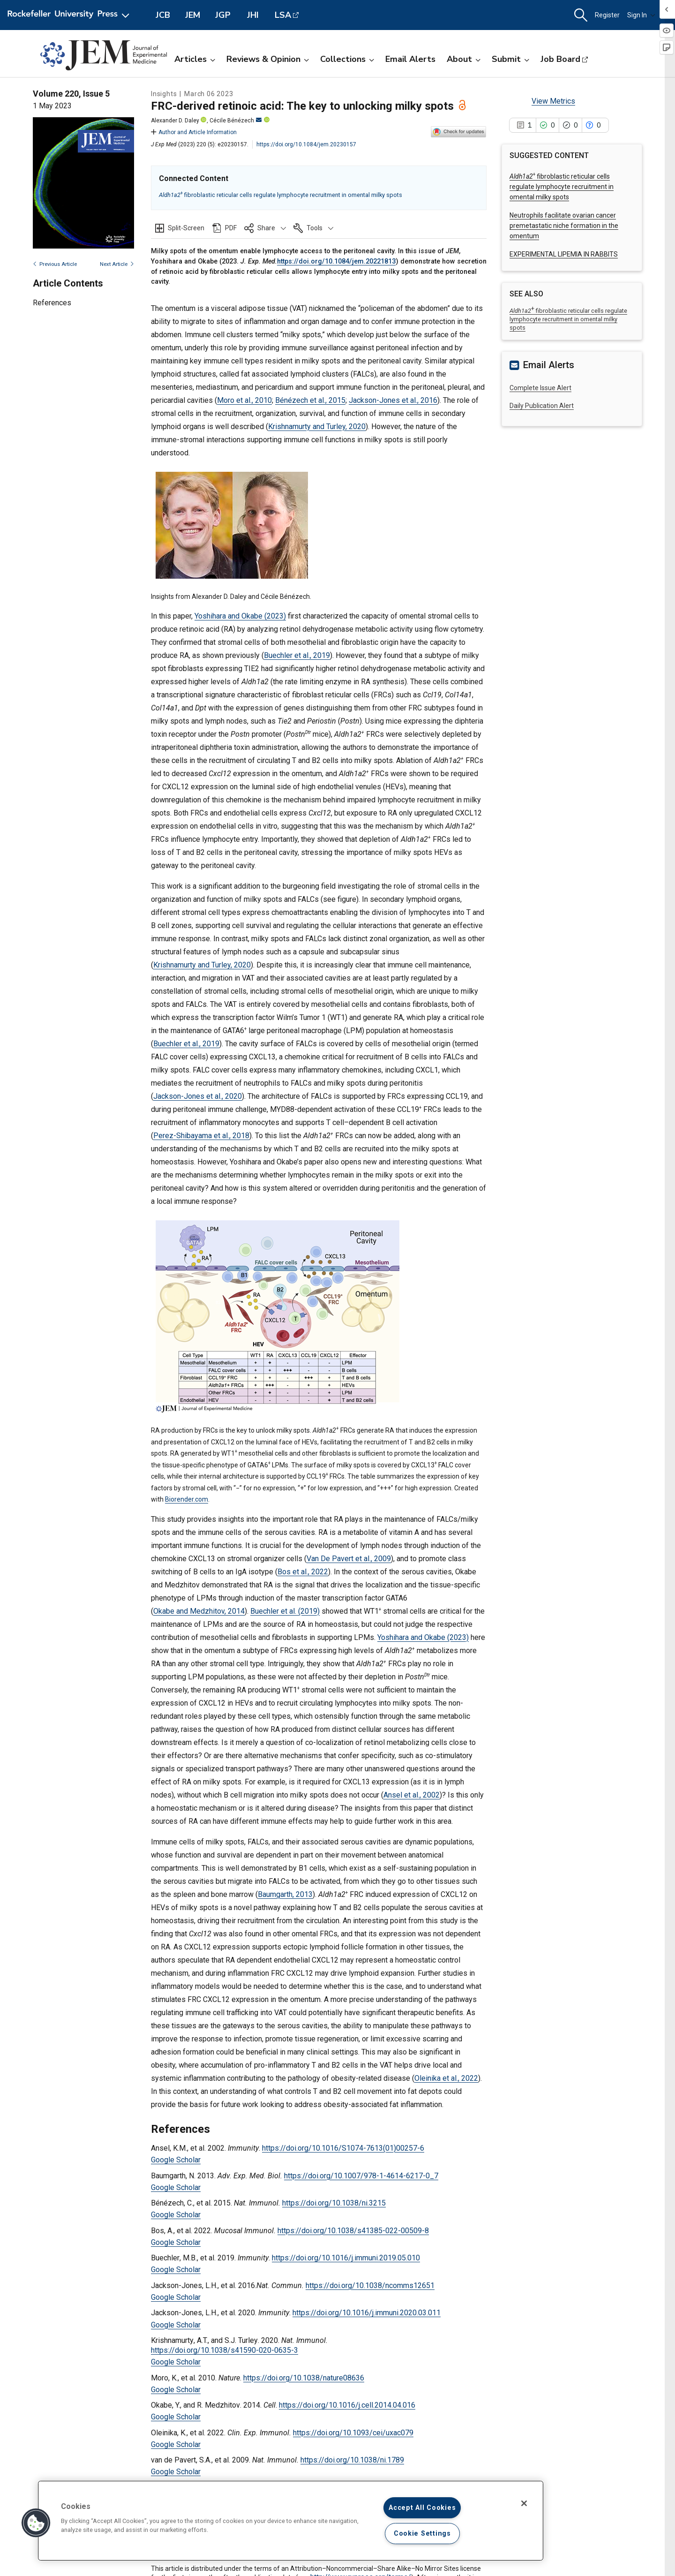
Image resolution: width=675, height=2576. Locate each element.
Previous (55, 264)
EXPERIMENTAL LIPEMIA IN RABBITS (564, 254)
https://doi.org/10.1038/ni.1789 (352, 2459)
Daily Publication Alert (542, 405)
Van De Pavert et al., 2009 (349, 1558)
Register (607, 15)
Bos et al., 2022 (303, 1571)
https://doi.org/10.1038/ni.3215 (334, 2202)
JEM (192, 15)
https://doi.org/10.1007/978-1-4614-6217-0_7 (361, 2175)
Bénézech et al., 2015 (310, 400)
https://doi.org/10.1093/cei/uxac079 (353, 2432)
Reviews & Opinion (267, 59)
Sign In (641, 15)
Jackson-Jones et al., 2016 (393, 400)
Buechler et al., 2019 (297, 655)
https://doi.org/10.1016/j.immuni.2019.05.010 (346, 2257)
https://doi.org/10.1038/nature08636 (303, 2377)
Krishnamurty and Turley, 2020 (317, 426)
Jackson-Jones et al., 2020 (197, 1096)
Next (117, 264)
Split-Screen (186, 228)
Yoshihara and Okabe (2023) (240, 616)
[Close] (524, 2503)
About (463, 59)
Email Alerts (410, 59)
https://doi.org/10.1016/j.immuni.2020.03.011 (366, 2312)
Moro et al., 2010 (244, 400)
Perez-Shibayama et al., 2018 (201, 1135)
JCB (163, 15)
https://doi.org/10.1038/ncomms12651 (370, 2285)
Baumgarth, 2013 (285, 1894)
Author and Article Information (194, 132)
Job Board (560, 59)
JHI (253, 15)
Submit (510, 59)
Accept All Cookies (422, 2508)
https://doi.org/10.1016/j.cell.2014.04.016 (347, 2405)
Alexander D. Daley (175, 120)
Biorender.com (186, 1499)
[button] (580, 15)
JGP (223, 15)
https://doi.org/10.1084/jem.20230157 (306, 144)
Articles (194, 59)
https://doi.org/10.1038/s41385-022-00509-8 (353, 2230)
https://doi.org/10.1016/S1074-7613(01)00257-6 (343, 2148)
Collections (347, 59)
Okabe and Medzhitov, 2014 (199, 1611)
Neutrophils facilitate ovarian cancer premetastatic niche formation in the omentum (564, 226)
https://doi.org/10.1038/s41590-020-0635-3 (224, 2350)
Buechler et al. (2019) (285, 1611)
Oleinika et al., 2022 (446, 2078)
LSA (283, 15)
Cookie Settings (422, 2534)
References (52, 302)
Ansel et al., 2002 (411, 1794)
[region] (291, 2520)
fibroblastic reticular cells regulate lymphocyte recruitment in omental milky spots (280, 194)
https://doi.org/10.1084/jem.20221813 (336, 261)
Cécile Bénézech (236, 120)
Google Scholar (176, 2159)
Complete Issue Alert (540, 388)
